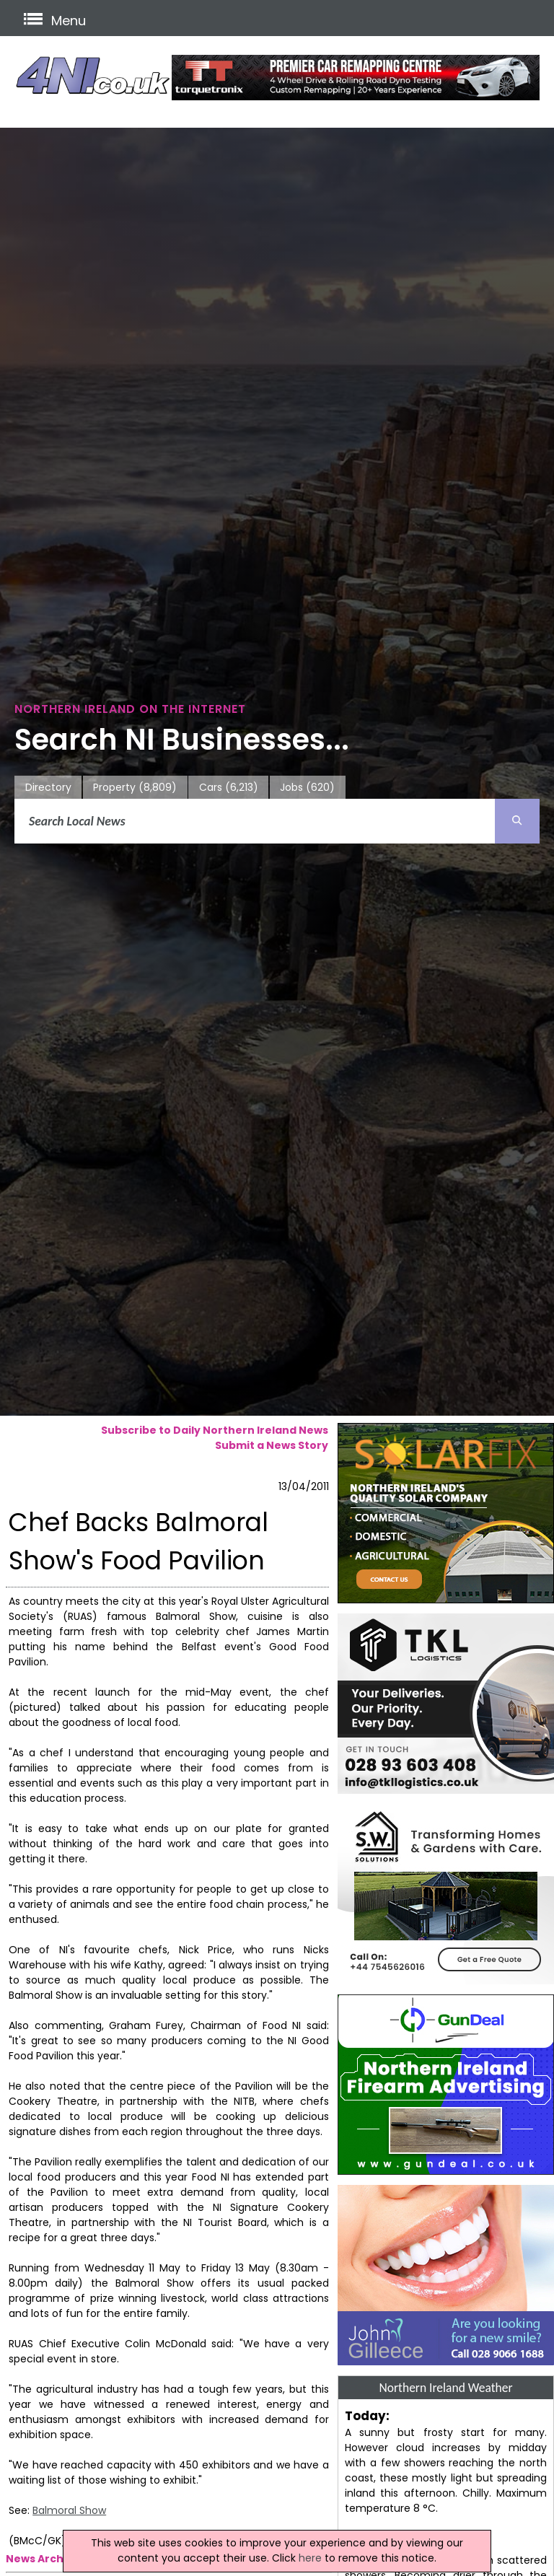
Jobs (307, 787)
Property (135, 787)
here (310, 2558)
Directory (48, 787)
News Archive (43, 2558)
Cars (228, 787)
